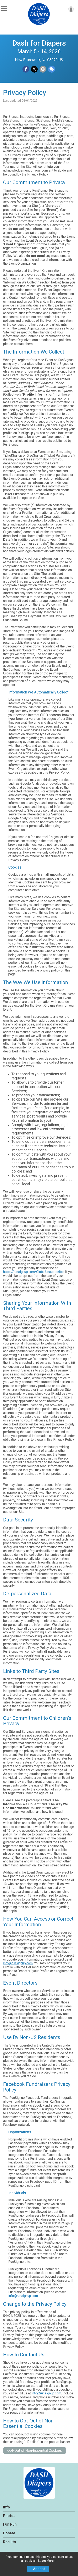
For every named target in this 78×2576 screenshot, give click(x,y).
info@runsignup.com (18, 1963)
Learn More (46, 2561)
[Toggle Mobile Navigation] (4, 8)
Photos (9, 2516)
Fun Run (10, 2524)
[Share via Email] (43, 69)
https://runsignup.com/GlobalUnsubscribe (33, 1272)
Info (6, 2507)
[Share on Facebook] (25, 69)
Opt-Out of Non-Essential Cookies (34, 2450)
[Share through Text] (51, 69)
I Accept (38, 2569)
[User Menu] (71, 9)
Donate (9, 2533)
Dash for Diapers (39, 43)
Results (9, 2542)
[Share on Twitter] (34, 69)
